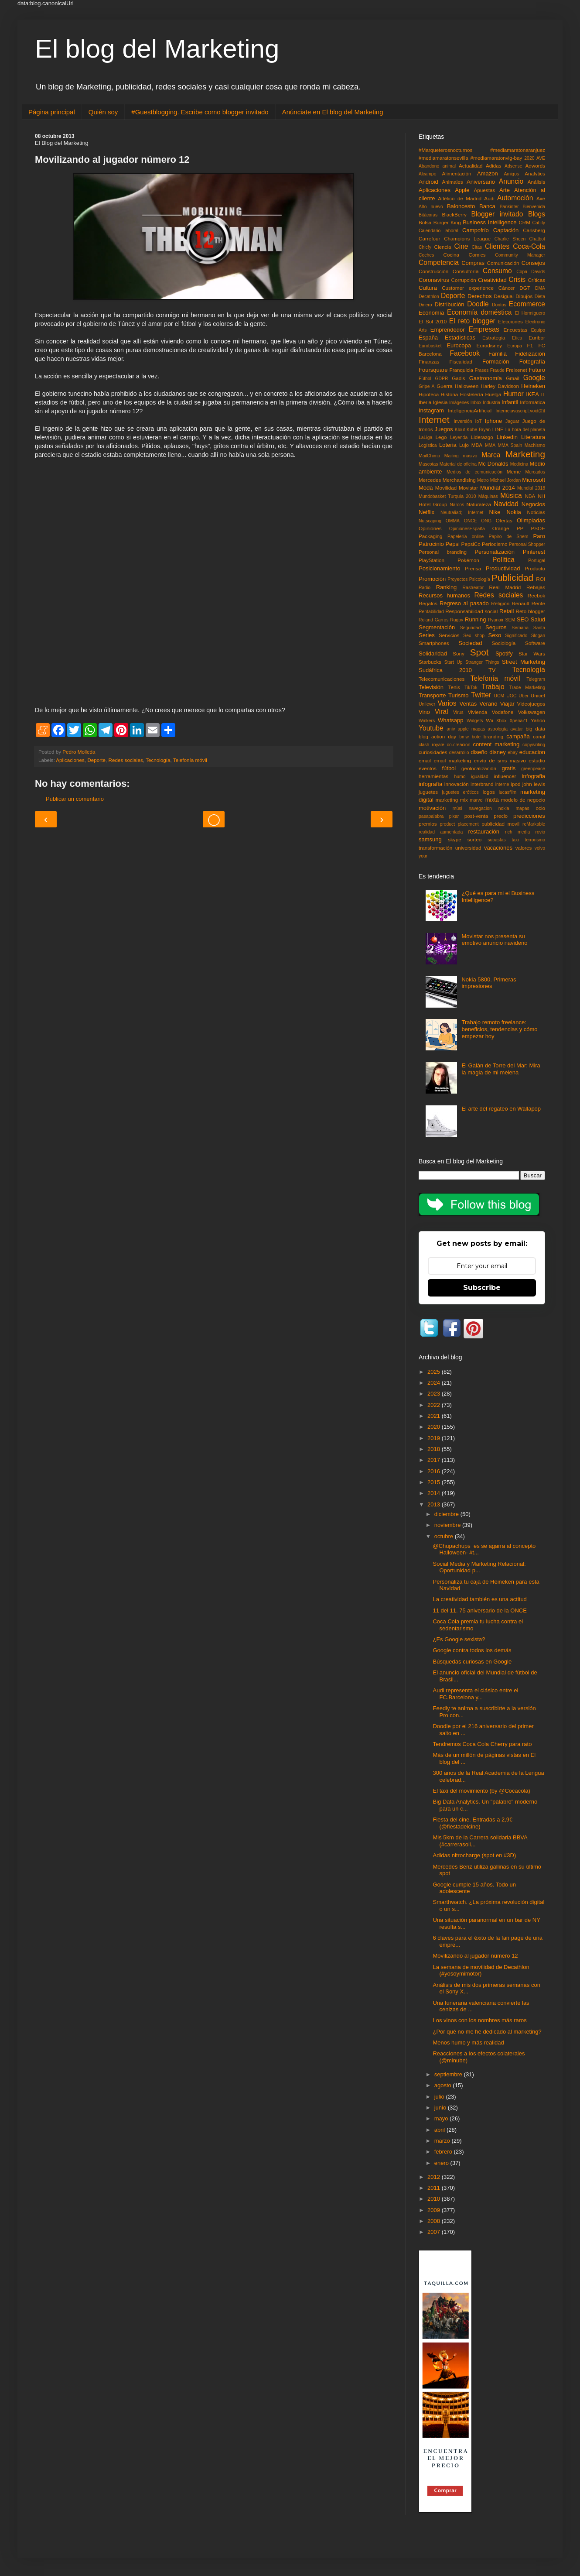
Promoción (432, 579)
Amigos (511, 174)
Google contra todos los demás (472, 1650)
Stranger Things (482, 662)
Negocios (533, 504)
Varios (447, 703)
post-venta (476, 816)
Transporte (432, 695)
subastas (497, 839)
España (428, 337)
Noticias (536, 512)
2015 (434, 1482)
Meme (514, 471)
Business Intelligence (489, 222)
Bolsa (425, 222)
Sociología (504, 643)
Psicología (479, 579)
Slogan (538, 635)
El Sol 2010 (433, 321)
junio (441, 2107)
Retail (506, 611)
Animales (452, 182)
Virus (458, 712)
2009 (434, 2210)
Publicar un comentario (75, 799)
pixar (454, 816)
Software (535, 643)
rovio (540, 832)
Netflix (426, 512)
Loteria (448, 445)
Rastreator (473, 587)
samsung (430, 839)
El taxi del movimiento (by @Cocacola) (481, 1790)
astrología (498, 729)
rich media (517, 832)
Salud (538, 619)
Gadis (458, 378)
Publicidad (512, 578)
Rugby (456, 619)
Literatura (533, 437)
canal (539, 736)
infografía (430, 784)
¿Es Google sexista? (459, 1639)
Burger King (447, 222)
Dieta (540, 296)
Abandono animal (437, 166)
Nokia (513, 512)
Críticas (536, 280)
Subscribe (482, 1287)
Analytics (535, 173)
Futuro (537, 370)
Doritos (499, 304)
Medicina (519, 464)
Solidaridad (433, 653)
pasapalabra (431, 816)
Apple (462, 190)
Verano (488, 703)
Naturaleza (479, 504)
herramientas (433, 776)
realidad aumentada (441, 832)
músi (457, 808)
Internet (434, 420)
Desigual (503, 296)
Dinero (425, 304)
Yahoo (538, 720)
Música (511, 495)
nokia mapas (513, 808)
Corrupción (463, 280)
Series (427, 635)
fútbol (449, 768)
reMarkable (533, 824)
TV (492, 670)
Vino (424, 712)
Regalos (428, 603)
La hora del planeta (525, 429)
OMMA (453, 520)
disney (497, 752)
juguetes (428, 792)
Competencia (439, 262)
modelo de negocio (523, 800)
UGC (511, 695)
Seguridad (470, 627)
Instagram (431, 410)
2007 (434, 2232)
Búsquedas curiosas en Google (472, 1661)
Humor (513, 394)
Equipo (538, 330)
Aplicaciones (70, 760)
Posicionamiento (439, 568)
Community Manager (520, 255)
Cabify (538, 222)
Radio (424, 587)
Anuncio (511, 181)
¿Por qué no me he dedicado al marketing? (487, 2031)
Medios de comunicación (474, 472)
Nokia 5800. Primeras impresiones (488, 983)
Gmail (512, 378)
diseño (479, 752)
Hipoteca (429, 394)
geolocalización (478, 768)
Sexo (495, 635)
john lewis (533, 784)
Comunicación (503, 263)
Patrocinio (431, 544)
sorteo (474, 839)
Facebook (465, 353)
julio (440, 2096)
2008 (434, 2221)
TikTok (471, 687)
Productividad (503, 568)
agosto (443, 2085)
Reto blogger (530, 611)
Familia (497, 353)
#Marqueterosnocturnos (445, 150)
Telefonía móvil (190, 760)
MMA (490, 445)
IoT (478, 421)
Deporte (96, 760)
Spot (479, 652)
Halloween (467, 386)
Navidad (506, 504)
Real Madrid (505, 587)
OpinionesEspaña (467, 528)
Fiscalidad (460, 361)
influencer (505, 776)
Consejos (533, 263)
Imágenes (459, 402)
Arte (504, 190)
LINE (498, 429)
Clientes (497, 246)
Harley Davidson (500, 386)
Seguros (495, 627)
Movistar (468, 488)
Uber (524, 695)
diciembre (447, 1514)
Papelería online (465, 536)
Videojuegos (531, 704)
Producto (535, 568)
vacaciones (498, 847)
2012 (434, 2177)
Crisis (516, 279)
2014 (434, 1493)
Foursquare (433, 370)
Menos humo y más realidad (468, 2042)
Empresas (484, 329)
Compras (472, 263)
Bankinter (509, 206)
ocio (540, 808)
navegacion (480, 808)
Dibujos (523, 296)
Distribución (449, 304)
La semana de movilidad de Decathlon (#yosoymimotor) (481, 1970)
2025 (434, 1372)
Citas (477, 247)
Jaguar (512, 421)
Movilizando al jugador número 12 (475, 1955)
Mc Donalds (493, 463)
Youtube (431, 728)
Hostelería (471, 394)
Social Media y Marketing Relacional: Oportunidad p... (479, 1567)
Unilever (427, 704)
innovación (456, 784)
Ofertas (504, 520)
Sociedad (470, 643)
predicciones (529, 816)
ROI (540, 579)
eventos (428, 768)
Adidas (494, 165)
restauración (483, 831)
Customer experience (468, 288)
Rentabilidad (431, 611)
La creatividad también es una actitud (479, 1599)
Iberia (425, 402)
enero (442, 2163)
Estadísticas (460, 337)
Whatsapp (451, 720)
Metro (483, 480)
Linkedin (507, 437)
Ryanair (496, 619)
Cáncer (506, 288)
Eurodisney (489, 345)
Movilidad (446, 488)
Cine (461, 246)
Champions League (467, 238)
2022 (434, 1405)
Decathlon (429, 296)
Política (503, 559)
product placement (459, 824)
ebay (513, 752)
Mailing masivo (461, 455)
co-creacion (459, 744)
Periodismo (494, 544)
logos (489, 792)
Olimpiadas (531, 520)
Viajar (507, 703)
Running (475, 619)
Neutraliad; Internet (462, 512)
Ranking (446, 587)
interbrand (482, 784)
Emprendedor (447, 329)
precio (501, 816)
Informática (532, 402)
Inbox (476, 402)
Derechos (479, 296)
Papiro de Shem (508, 536)
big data (535, 728)
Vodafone (502, 712)
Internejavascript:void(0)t (520, 410)
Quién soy (103, 112)
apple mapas (471, 729)
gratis (508, 768)
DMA (540, 288)
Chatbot (537, 239)
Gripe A (427, 386)
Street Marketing (523, 662)
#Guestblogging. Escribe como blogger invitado (199, 112)
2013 (434, 1504)
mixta (492, 799)
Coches (426, 255)
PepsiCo (471, 544)
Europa (514, 345)
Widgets (475, 720)
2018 (434, 1449)
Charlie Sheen (510, 239)
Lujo (464, 445)
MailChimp (429, 455)
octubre (444, 1536)
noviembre (448, 1525)
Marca (490, 455)
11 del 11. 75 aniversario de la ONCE (479, 1610)
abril (440, 2130)
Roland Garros (433, 619)
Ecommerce (527, 304)
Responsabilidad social (471, 611)
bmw (464, 736)
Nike (495, 512)
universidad (468, 848)
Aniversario (481, 181)
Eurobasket (430, 345)
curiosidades (433, 752)
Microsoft (533, 480)
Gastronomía (485, 378)
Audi (489, 198)
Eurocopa (459, 345)
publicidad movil (500, 824)
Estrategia (493, 337)
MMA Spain (510, 445)
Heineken (533, 386)
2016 (434, 1471)
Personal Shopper (527, 544)
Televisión (431, 687)
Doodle (477, 304)
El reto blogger (472, 321)
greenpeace (533, 768)
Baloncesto (461, 206)
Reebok (536, 595)
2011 (434, 2188)
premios (428, 824)
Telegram (535, 679)
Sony (458, 653)
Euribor (537, 337)
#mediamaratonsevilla (443, 158)
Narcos (457, 504)
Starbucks (430, 662)
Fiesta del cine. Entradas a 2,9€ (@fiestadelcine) (472, 1823)
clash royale (431, 744)
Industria (491, 402)
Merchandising (459, 480)
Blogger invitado (497, 214)
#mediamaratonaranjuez (517, 150)
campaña (517, 736)
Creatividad (492, 280)
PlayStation (431, 560)
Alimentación (456, 173)
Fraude (497, 370)
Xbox (501, 720)
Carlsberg (534, 230)
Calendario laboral (438, 230)
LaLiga (425, 437)
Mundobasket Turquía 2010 (447, 496)
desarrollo (459, 752)
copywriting (533, 744)
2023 (434, 1393)
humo (459, 776)
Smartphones (434, 643)
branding (494, 736)
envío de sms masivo (500, 760)
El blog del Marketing (157, 48)
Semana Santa (528, 627)
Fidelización (530, 353)
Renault (520, 603)
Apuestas (484, 190)
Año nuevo (431, 206)
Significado (516, 635)
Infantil (510, 402)
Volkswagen (531, 712)
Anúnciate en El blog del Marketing (332, 112)
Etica (517, 338)
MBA (476, 445)
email (425, 760)
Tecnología (158, 760)
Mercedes (430, 480)
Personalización (494, 552)
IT (543, 394)
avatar (516, 729)
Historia (449, 394)
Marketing (525, 454)
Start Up (453, 662)
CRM (524, 222)
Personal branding (443, 552)
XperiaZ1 (518, 720)
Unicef (538, 695)
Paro (539, 536)
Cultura (428, 288)
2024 (434, 1382)
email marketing (452, 760)
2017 (434, 1460)
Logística (428, 445)
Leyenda (458, 437)
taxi (515, 839)
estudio (537, 760)
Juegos (443, 429)
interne (502, 784)
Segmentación (437, 627)
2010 (434, 2198)
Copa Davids (530, 271)
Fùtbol (425, 378)
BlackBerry (454, 214)
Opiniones (430, 528)
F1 (530, 345)
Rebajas (535, 587)
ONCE (470, 520)
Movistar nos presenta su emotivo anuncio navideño (494, 940)
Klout (460, 429)
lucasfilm (507, 792)
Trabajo (492, 686)
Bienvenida (534, 206)
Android (428, 181)
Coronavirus (434, 280)
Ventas (468, 703)
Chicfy (425, 247)
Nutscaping (430, 520)
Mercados (535, 472)
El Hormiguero (530, 313)
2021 (434, 1416)
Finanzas (429, 361)
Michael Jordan (505, 480)
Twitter (481, 695)
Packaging (431, 536)
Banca (487, 206)
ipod (515, 784)
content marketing (496, 744)
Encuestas (515, 330)
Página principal (51, 112)
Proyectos (457, 579)
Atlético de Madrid (459, 198)
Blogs (536, 214)
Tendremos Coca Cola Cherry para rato (482, 1744)
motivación (432, 808)
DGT (524, 288)
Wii (489, 720)
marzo (443, 2140)
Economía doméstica (479, 312)
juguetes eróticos (460, 792)
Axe (540, 198)
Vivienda (478, 712)
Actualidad (471, 165)
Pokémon (468, 560)
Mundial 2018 (531, 488)
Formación (495, 361)
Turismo (458, 695)
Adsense (513, 166)
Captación (506, 230)
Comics (477, 254)
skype (454, 839)
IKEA (532, 394)
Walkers (427, 720)
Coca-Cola (529, 246)
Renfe (538, 603)
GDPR (441, 378)
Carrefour (429, 238)
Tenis (454, 687)
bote (476, 736)
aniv (451, 729)
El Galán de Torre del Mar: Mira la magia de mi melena (500, 1069)
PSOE (538, 528)
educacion (532, 752)
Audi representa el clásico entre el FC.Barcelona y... (475, 1694)
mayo (442, 2118)
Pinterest (534, 552)
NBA (530, 496)
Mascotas (428, 464)
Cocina (451, 254)
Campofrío (475, 230)
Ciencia (442, 247)
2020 (529, 158)
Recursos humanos (444, 595)
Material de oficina (458, 464)
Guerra (444, 386)
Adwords (535, 165)
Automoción (515, 198)
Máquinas (488, 496)
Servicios (449, 635)
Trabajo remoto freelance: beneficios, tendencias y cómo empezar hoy (499, 1029)
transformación (435, 848)
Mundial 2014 (497, 487)
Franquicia (462, 370)
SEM (510, 619)
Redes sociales (126, 760)
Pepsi (452, 544)
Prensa (473, 568)
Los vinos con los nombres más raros (479, 2020)
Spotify (504, 653)
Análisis (536, 182)
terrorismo (535, 839)
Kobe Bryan (479, 429)
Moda (426, 487)
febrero (444, 2151)
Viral (441, 711)
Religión (500, 603)
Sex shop (473, 635)
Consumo (497, 270)
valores (523, 848)
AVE (540, 158)
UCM (499, 695)
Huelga (493, 394)
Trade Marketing (527, 687)
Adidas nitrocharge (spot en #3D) (474, 1855)
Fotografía (532, 361)
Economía (431, 312)
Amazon (487, 173)
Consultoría (466, 271)
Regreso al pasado (464, 603)
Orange (500, 528)
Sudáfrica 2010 (445, 670)
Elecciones (510, 321)
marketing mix (452, 800)
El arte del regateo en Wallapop (501, 1108)
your (423, 856)
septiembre (449, 2074)
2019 (434, 1438)
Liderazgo (482, 437)
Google (534, 377)
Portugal (536, 560)
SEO (523, 619)
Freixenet (516, 370)
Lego (441, 437)
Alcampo (427, 174)
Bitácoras (428, 215)
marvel (476, 800)
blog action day (437, 736)
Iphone (493, 421)
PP (520, 528)
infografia (533, 776)
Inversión (463, 421)
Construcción (433, 271)
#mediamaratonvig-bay (496, 158)
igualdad (479, 776)
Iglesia (440, 402)
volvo (540, 848)
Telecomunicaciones (441, 679)
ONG (486, 520)
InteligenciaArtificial (469, 410)
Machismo (535, 445)
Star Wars (532, 653)
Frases (482, 370)
